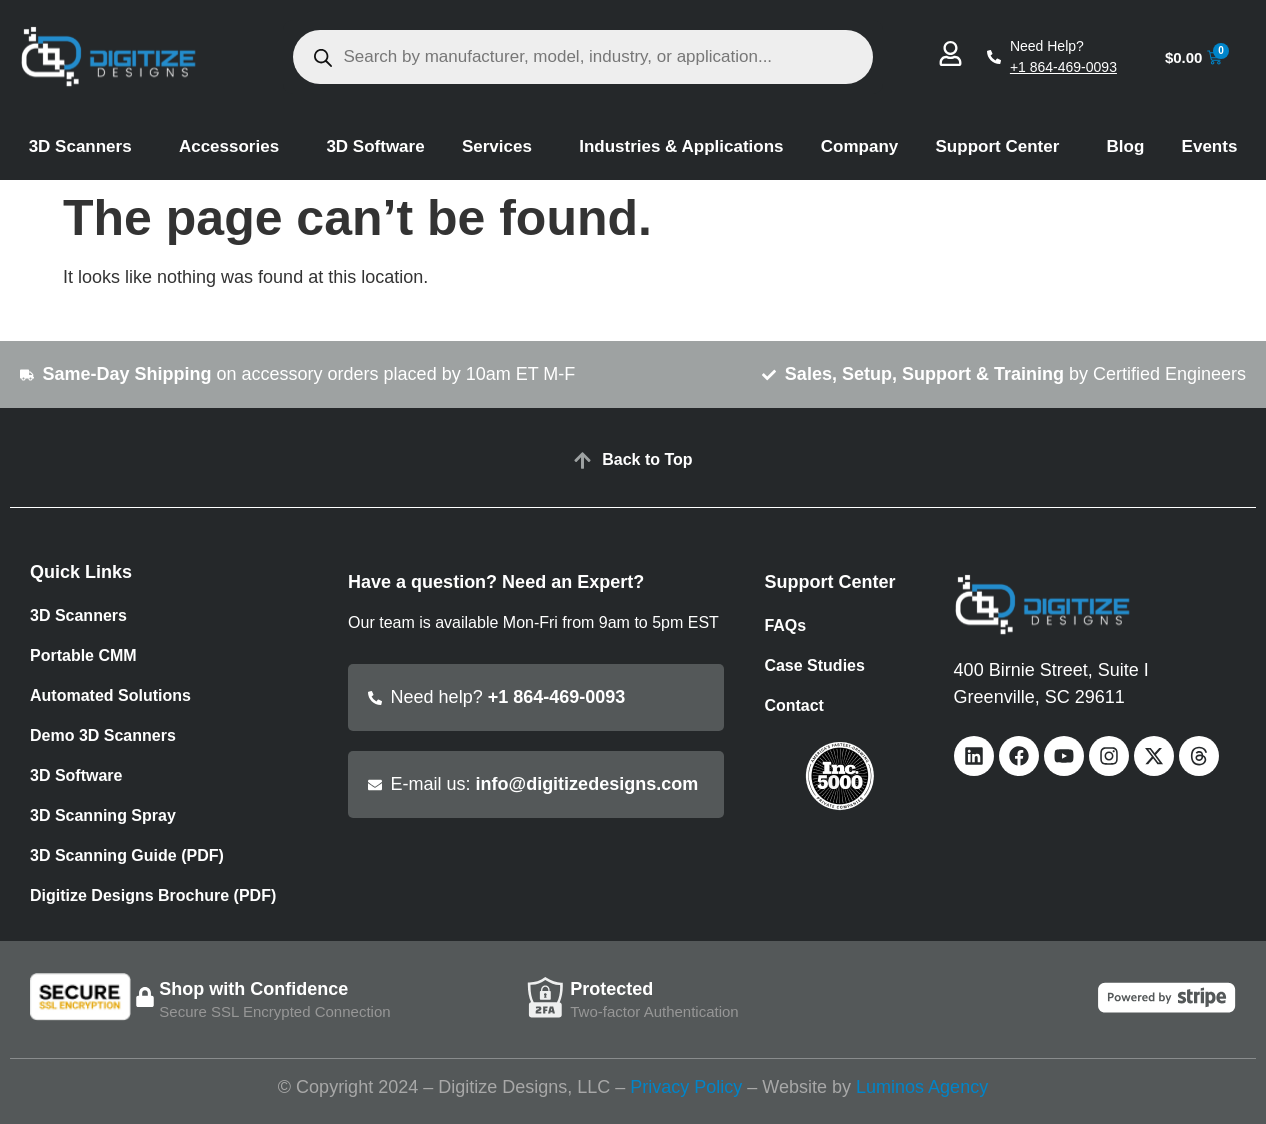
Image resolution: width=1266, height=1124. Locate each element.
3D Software (375, 146)
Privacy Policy (686, 1087)
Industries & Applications (681, 146)
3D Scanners (85, 147)
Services (502, 147)
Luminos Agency (922, 1087)
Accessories (234, 147)
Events (1210, 146)
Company (859, 146)
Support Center (1003, 147)
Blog (1126, 146)
